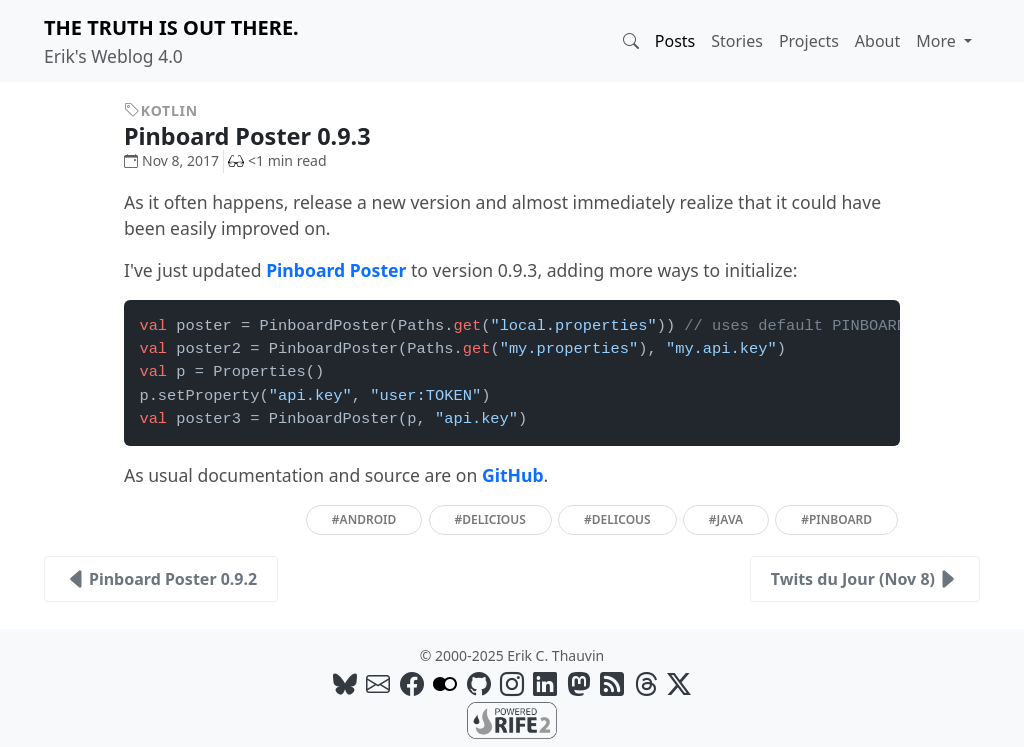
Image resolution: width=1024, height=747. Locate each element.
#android (364, 519)
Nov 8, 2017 (171, 160)
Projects (809, 41)
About (877, 41)
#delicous (617, 519)
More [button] (938, 41)
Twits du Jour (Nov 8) (865, 579)
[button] (631, 41)
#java (726, 519)
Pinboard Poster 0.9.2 (161, 579)
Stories (737, 41)
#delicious (490, 519)
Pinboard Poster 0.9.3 (262, 136)
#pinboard (836, 519)
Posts (675, 41)
